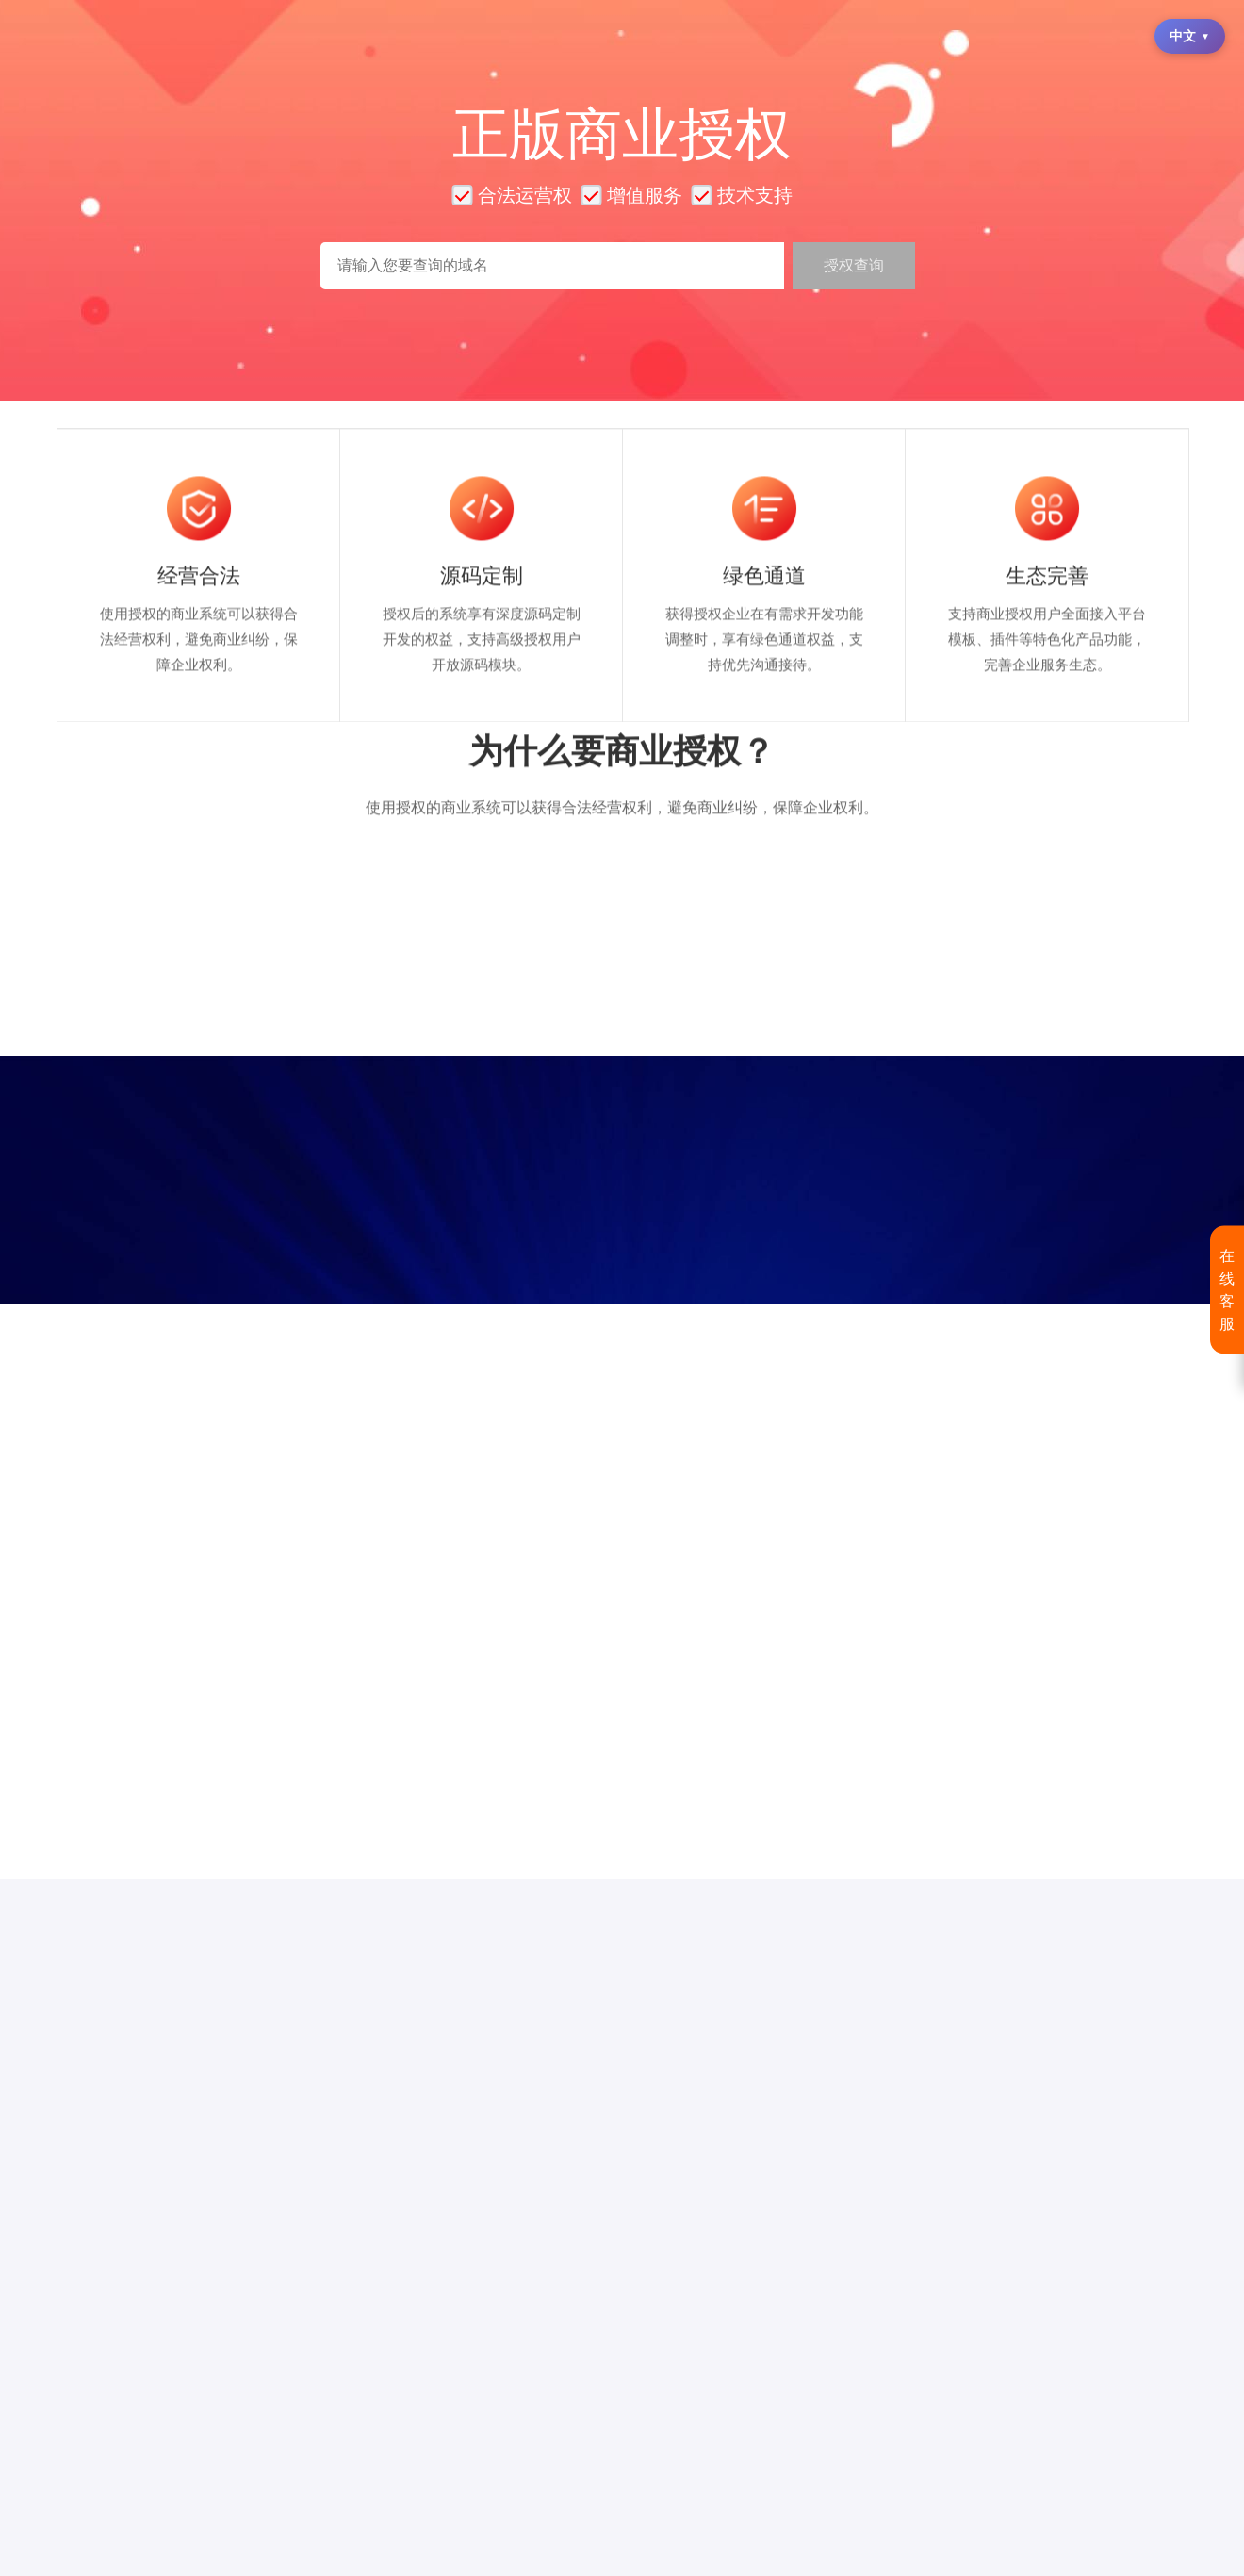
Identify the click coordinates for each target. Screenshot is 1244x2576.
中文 (1190, 35)
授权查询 (854, 265)
